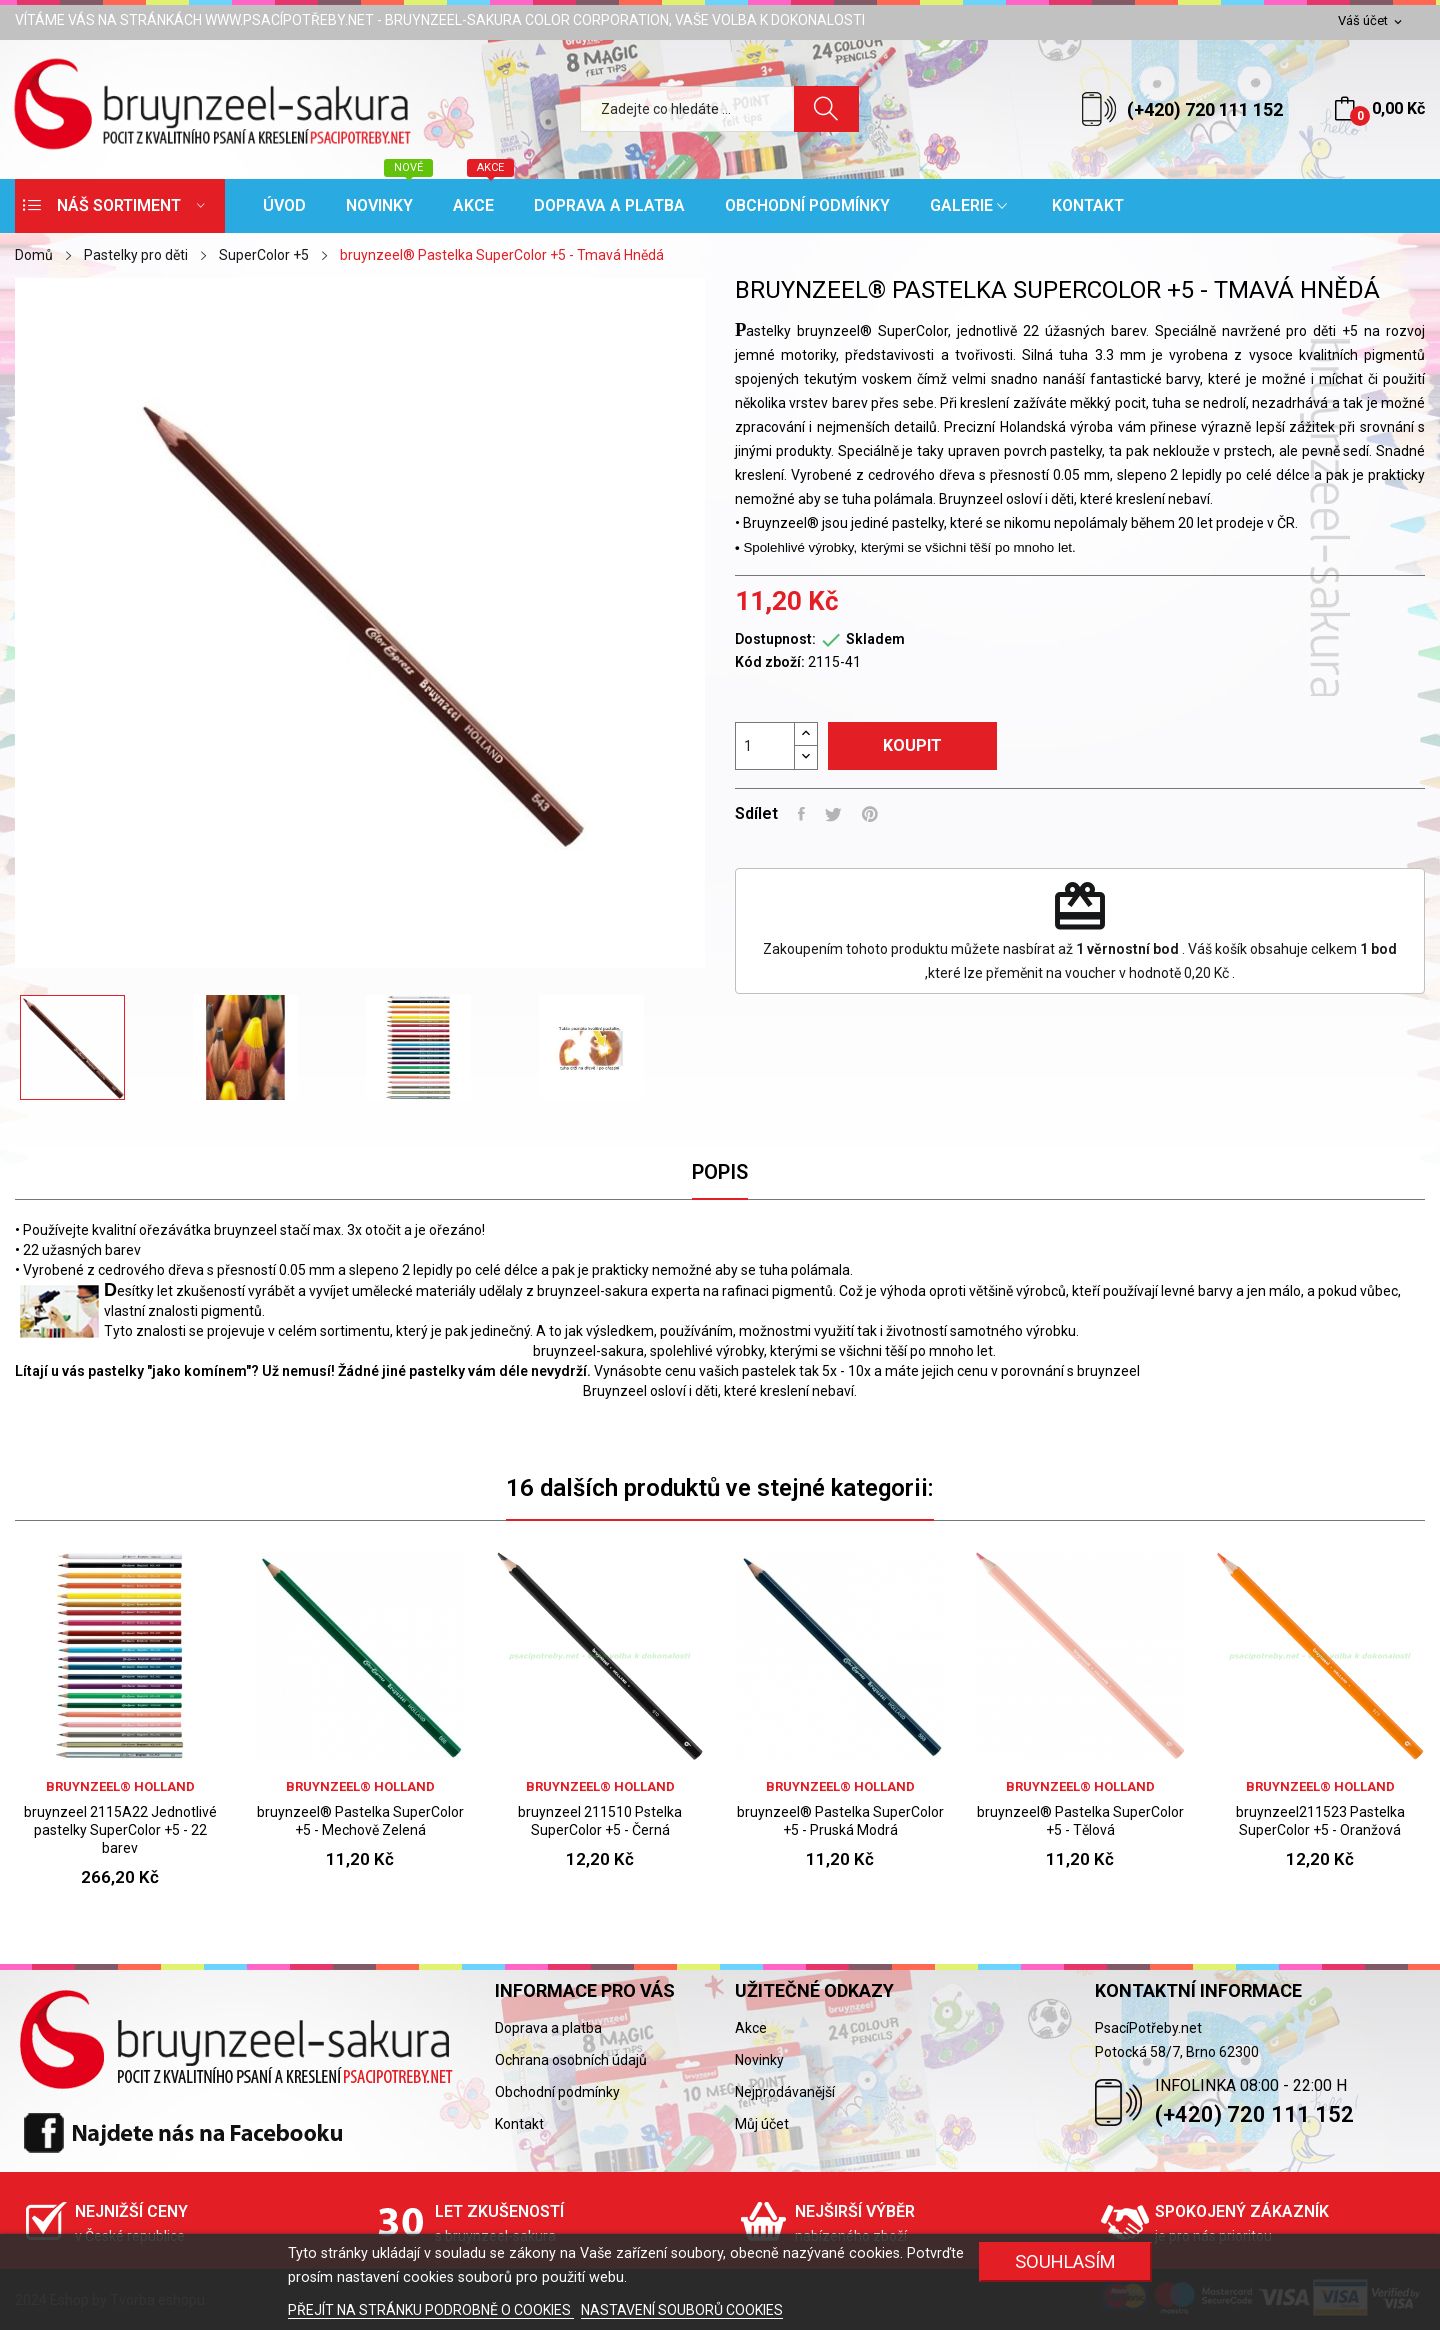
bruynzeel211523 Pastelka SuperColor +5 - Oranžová (1320, 1821)
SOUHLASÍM (1065, 2261)
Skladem (875, 639)
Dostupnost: (775, 639)
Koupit (912, 745)
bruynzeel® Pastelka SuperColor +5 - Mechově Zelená (360, 1821)
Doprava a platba (548, 2028)
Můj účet (762, 2124)
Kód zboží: (770, 662)
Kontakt (519, 2124)
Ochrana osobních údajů (571, 2060)
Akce (751, 2028)
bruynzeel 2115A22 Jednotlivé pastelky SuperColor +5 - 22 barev (120, 1830)
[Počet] (765, 746)
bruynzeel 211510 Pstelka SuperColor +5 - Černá (600, 1821)
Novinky (759, 2060)
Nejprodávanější (785, 2092)
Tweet (833, 814)
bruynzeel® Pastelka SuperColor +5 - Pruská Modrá (840, 1821)
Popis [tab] (720, 1172)
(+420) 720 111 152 (1205, 109)
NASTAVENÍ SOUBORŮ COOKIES (682, 2310)
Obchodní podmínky (557, 2092)
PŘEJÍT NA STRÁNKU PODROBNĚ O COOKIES (431, 2310)
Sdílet (801, 814)
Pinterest (870, 814)
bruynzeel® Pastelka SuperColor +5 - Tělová (1080, 1821)
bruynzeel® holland (120, 1786)
